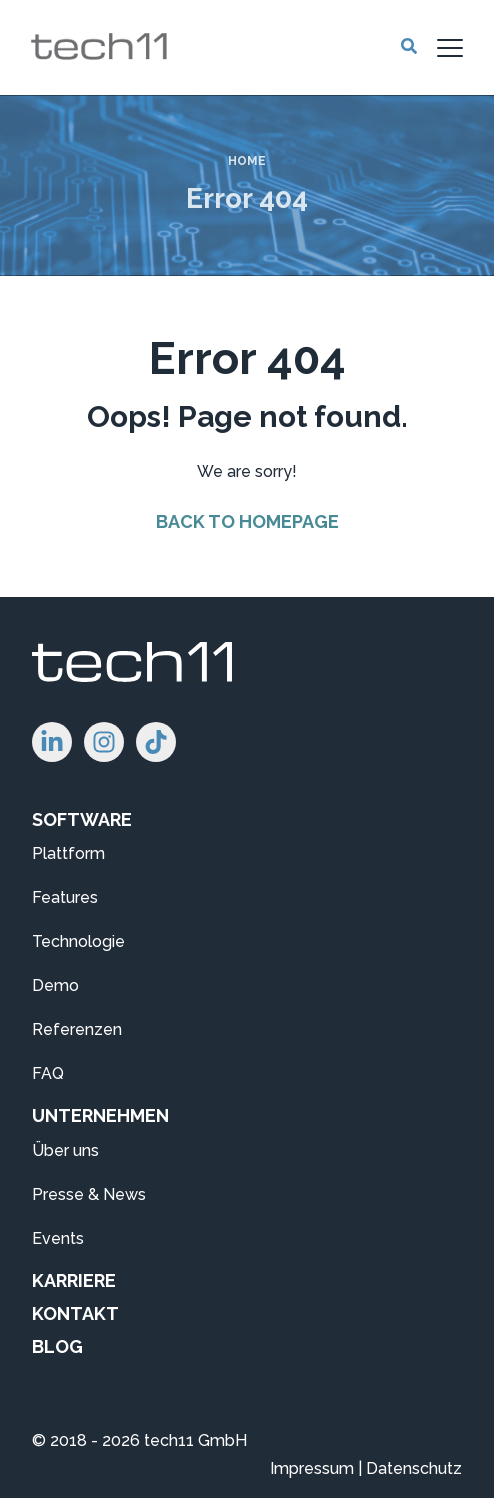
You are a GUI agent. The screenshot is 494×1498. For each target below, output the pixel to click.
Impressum (312, 1468)
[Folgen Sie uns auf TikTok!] (156, 742)
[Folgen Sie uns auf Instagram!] (104, 742)
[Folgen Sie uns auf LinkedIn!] (52, 742)
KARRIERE (74, 1280)
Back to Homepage (247, 521)
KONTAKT (75, 1313)
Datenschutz (414, 1468)
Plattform (68, 853)
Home (247, 161)
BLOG (57, 1346)
